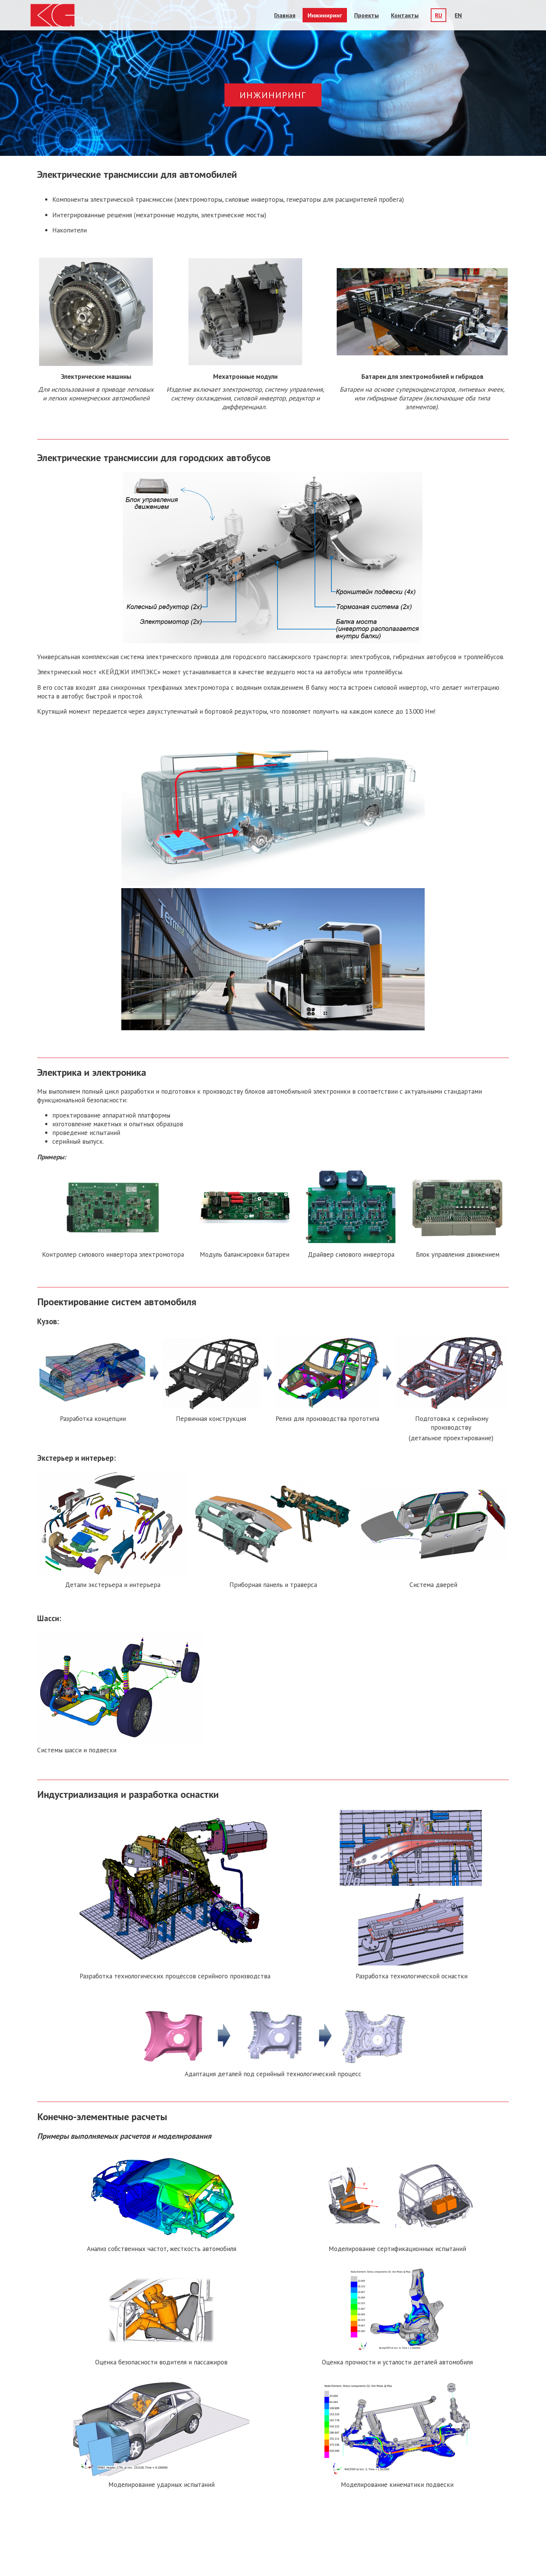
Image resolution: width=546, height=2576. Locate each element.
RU (438, 15)
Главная (284, 15)
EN (458, 15)
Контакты (405, 15)
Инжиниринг (325, 15)
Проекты (366, 15)
